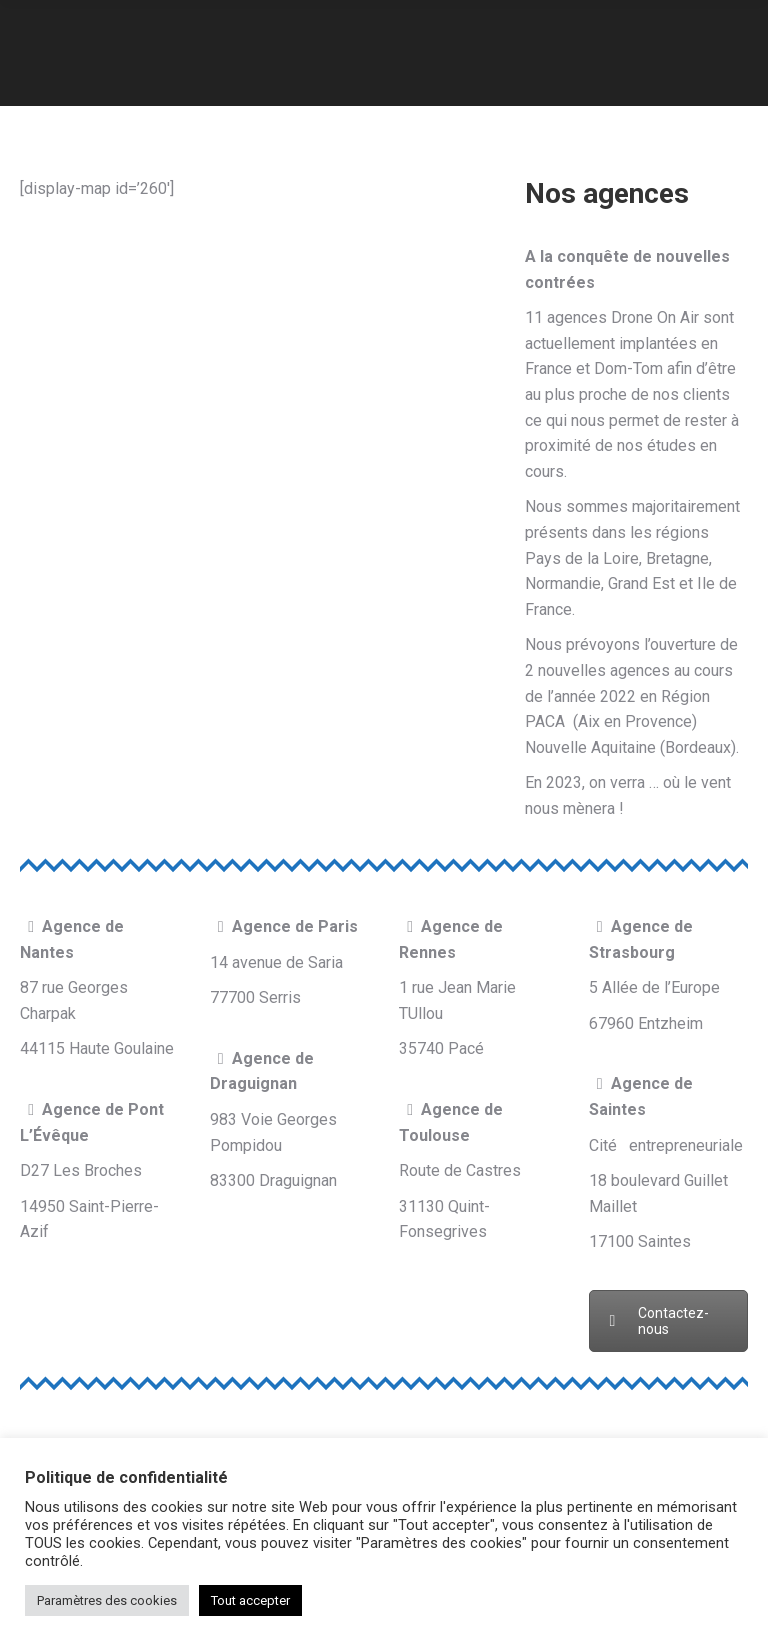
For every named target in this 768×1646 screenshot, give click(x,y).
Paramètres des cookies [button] (107, 1600)
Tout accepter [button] (250, 1600)
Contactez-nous (659, 1321)
